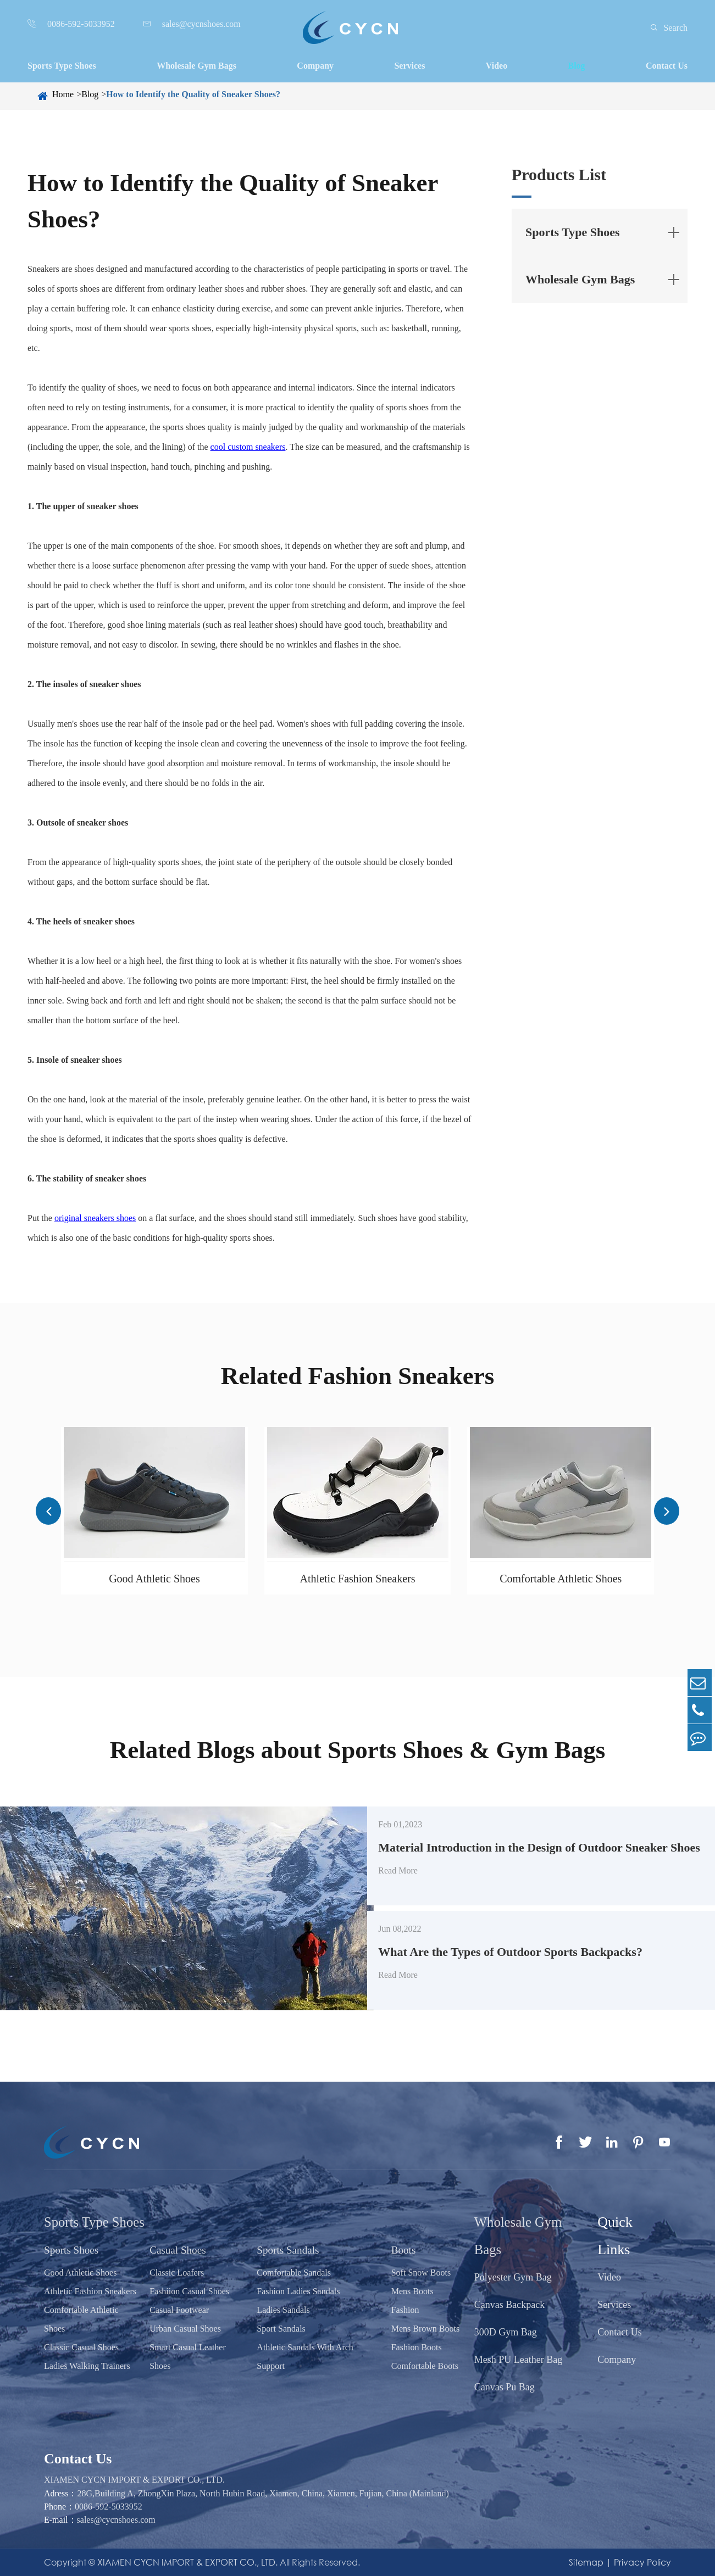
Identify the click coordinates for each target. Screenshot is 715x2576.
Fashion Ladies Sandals (295, 2291)
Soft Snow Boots (417, 2272)
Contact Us (667, 65)
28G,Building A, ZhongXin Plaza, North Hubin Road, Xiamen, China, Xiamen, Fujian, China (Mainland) (262, 2493)
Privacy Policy (642, 2562)
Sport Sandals (278, 2328)
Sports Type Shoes (61, 65)
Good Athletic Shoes (154, 1579)
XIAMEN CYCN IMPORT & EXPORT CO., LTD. (134, 2480)
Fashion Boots (412, 2347)
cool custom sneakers (248, 446)
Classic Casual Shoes (81, 2347)
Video (496, 65)
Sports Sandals (286, 2250)
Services (409, 65)
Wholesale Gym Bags (196, 65)
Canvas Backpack (505, 2304)
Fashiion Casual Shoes (188, 2291)
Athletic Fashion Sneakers (357, 1579)
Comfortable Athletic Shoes (561, 1579)
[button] (49, 1511)
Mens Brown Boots (421, 2328)
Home (63, 94)
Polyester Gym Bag (508, 2277)
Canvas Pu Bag (500, 2387)
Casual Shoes (177, 2250)
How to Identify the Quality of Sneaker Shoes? (193, 94)
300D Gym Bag (501, 2332)
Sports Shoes (72, 2250)
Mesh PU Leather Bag (514, 2359)
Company (315, 65)
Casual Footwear (178, 2310)
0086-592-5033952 (108, 2506)
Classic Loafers (175, 2272)
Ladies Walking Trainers (87, 2366)
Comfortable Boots (421, 2366)
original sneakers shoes (95, 1218)
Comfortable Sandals (291, 2272)
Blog (576, 65)
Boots (400, 2250)
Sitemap (586, 2562)
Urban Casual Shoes (184, 2328)
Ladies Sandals (280, 2310)
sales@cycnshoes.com (116, 2519)
